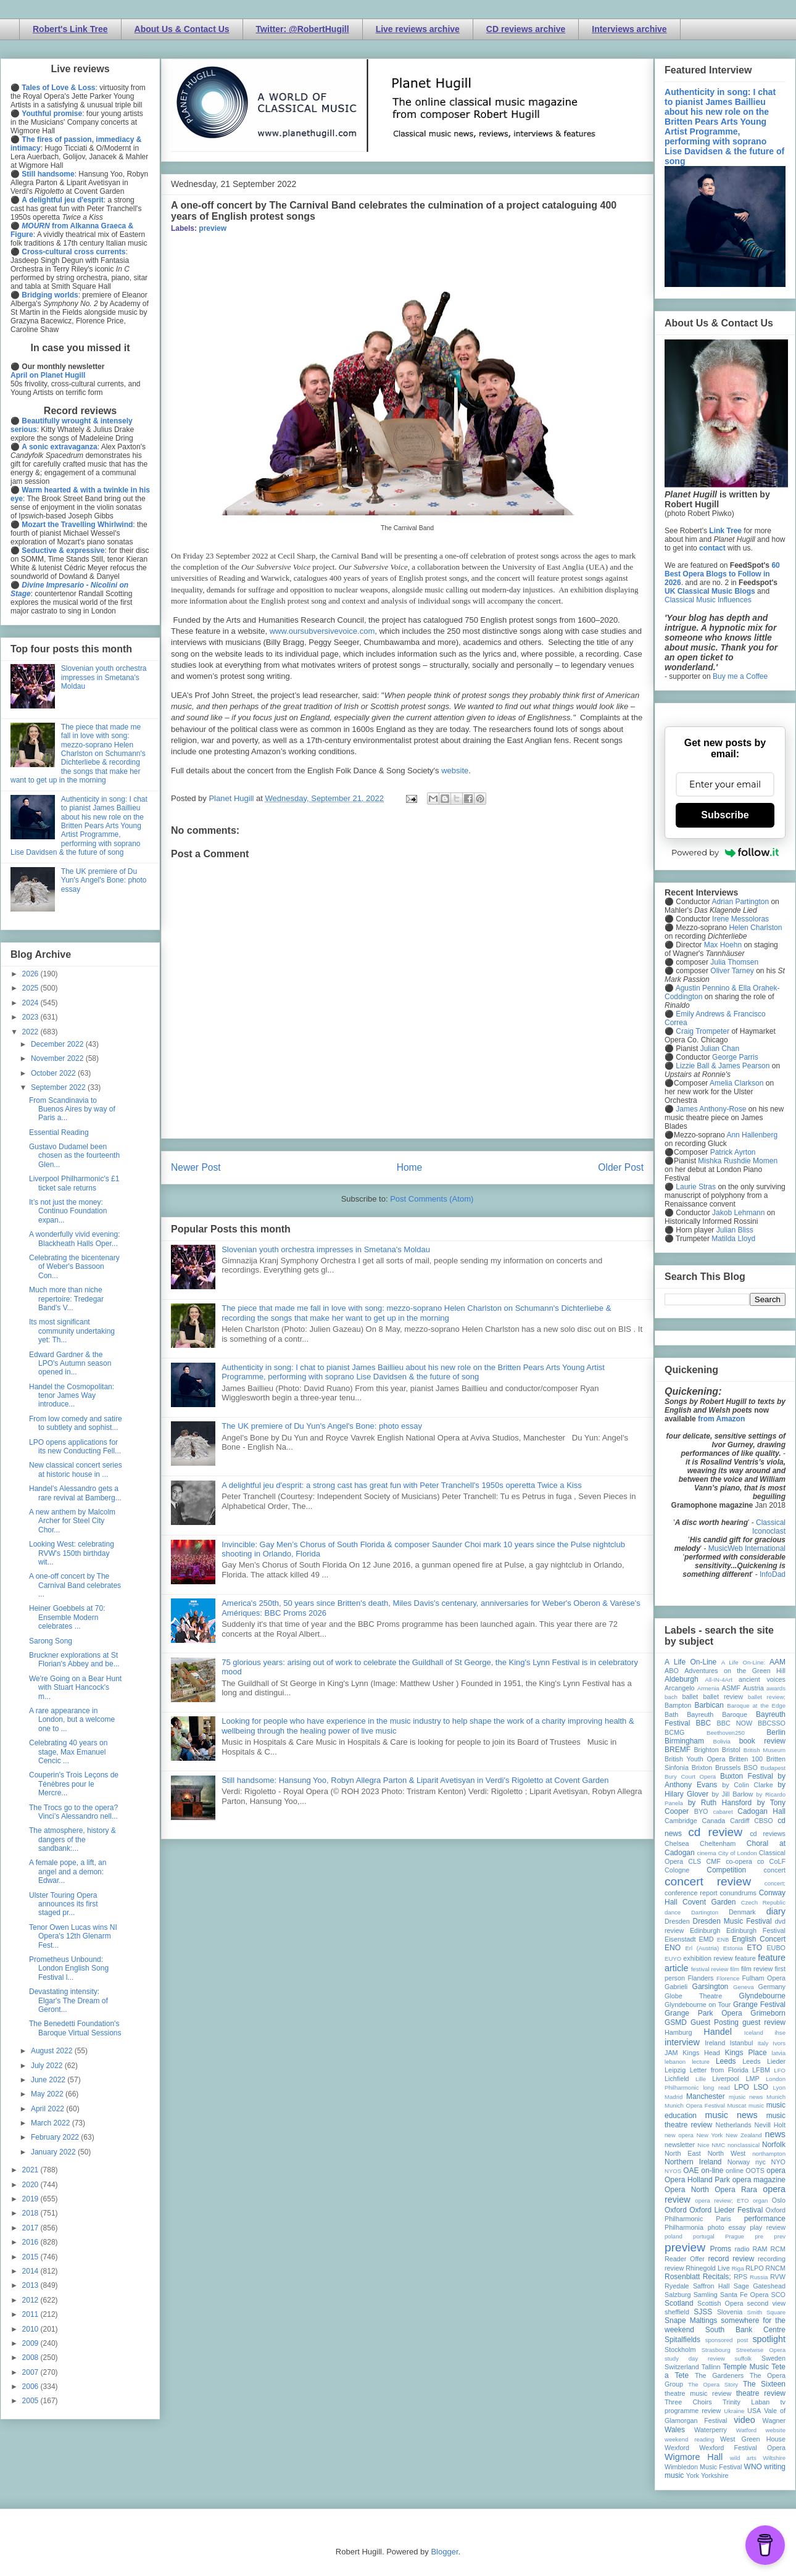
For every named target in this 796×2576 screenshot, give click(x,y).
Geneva (743, 1987)
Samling (706, 2294)
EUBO (776, 1947)
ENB (723, 1939)
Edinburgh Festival (756, 1930)
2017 (31, 2228)
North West (727, 2153)
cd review (715, 1832)
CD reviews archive (525, 29)
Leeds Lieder (764, 2061)
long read (716, 2087)
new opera (679, 2135)
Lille (700, 2078)
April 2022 (48, 2108)
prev (780, 2236)
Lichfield (677, 2078)
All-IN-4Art (718, 1679)
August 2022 (53, 2050)
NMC (718, 2145)
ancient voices (762, 1679)
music (756, 2105)
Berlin (776, 1732)
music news (731, 2115)
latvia (779, 2053)
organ (760, 2200)
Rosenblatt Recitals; (698, 2276)
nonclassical (744, 2145)
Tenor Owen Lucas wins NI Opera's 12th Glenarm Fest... (73, 1936)
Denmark (742, 1912)
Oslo (779, 2200)
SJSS (703, 2312)
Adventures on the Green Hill (735, 1670)
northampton (769, 2153)
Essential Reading (59, 1132)
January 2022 (54, 2152)
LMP (752, 2078)
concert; (775, 1883)
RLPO (754, 2268)
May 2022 (48, 2094)
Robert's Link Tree (70, 29)
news (775, 2134)
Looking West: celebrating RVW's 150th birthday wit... (71, 1553)
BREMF (677, 1749)
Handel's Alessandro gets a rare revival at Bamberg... (75, 1493)
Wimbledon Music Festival (703, 2466)
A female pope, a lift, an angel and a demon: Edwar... (67, 1871)
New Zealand (744, 2135)
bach (671, 1696)
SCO (778, 2294)
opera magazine (759, 2179)
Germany (772, 1986)
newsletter (680, 2144)
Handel (717, 2032)
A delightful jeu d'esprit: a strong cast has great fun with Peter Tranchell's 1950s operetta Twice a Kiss (402, 1485)
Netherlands (733, 2125)
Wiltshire (774, 2457)
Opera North (687, 2189)
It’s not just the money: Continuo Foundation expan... (68, 1211)
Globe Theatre (693, 1996)
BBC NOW (735, 1723)
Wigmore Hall (694, 2457)
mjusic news (746, 2096)
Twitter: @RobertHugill (302, 29)
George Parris (735, 1057)
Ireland (715, 2042)
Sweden (773, 2358)
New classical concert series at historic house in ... (75, 1469)
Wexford (677, 2447)
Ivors (779, 2043)
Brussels (727, 1767)
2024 (31, 1003)
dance (673, 1912)
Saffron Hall (711, 2286)
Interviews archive (629, 29)
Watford (746, 2430)
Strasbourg (716, 2349)
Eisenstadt (680, 1939)
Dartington (704, 1912)
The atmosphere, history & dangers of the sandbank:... (72, 1839)
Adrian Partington (740, 901)
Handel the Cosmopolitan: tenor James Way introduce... (71, 1395)
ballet (690, 1696)
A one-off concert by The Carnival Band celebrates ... (75, 1585)
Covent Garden (709, 1902)
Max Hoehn (723, 945)
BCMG (674, 1732)
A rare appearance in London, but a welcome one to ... (72, 1719)
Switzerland (682, 2366)
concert (775, 1870)
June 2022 (49, 2079)
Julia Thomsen (734, 962)
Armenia (708, 1688)
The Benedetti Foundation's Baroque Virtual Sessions (75, 2028)
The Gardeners (719, 2375)
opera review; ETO (721, 2200)
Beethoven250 (726, 1732)
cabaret (723, 1811)
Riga (738, 2268)
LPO (741, 2087)
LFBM (761, 2070)
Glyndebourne (762, 1996)
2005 (31, 2400)
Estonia (733, 1948)
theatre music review (698, 2393)
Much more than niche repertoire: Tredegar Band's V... (66, 1299)
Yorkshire (715, 2475)
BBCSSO (772, 1723)
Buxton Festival (746, 1776)
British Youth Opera (695, 1759)
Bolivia (722, 1741)
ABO (672, 1670)
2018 (31, 2213)
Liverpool (725, 2078)
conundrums (737, 1893)
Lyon (779, 2087)
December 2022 (58, 1044)
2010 (31, 2329)
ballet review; (767, 1696)
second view (766, 2303)
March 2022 (51, 2123)
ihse (780, 2032)
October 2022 (54, 1073)
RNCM (776, 2268)
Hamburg (678, 2032)
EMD (706, 1939)
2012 (31, 2300)
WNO (753, 2466)
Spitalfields (682, 2339)
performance (765, 2218)
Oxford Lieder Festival (726, 2210)
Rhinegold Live (707, 2268)
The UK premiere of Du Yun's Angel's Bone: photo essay (322, 1426)
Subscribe (724, 815)
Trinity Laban (746, 2402)
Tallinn (711, 2366)
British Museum (765, 1750)
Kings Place (746, 2052)
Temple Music (746, 2366)
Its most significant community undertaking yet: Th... (72, 1331)
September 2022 (59, 1087)
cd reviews (768, 1833)
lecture (701, 2061)
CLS (694, 1861)
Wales (675, 2429)
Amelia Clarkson (736, 1083)
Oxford (676, 2210)
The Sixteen (764, 2384)
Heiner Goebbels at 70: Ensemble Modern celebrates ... (67, 1617)
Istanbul (741, 2042)
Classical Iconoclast (769, 1526)
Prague (734, 2236)
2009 (31, 2343)
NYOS (673, 2170)
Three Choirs (688, 2402)
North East (683, 2153)
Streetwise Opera (761, 2349)
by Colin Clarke (747, 1785)
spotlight (769, 2339)
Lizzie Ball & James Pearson (722, 1066)
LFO (780, 2070)
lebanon (675, 2061)
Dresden (677, 1921)
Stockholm (680, 2349)
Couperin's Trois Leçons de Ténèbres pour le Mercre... (73, 1784)
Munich (776, 2096)
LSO (760, 2087)
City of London (737, 1853)
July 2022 (48, 2065)
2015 (31, 2257)
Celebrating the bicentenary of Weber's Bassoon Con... (74, 1266)
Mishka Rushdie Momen (737, 1161)
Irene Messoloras (740, 919)
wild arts (743, 2457)
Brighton (706, 1749)
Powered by (725, 852)
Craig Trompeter (702, 1031)
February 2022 (56, 2137)
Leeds (726, 2061)
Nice (703, 2145)
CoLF (777, 1861)
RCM (778, 2249)
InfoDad (773, 1574)
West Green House (753, 2439)
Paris (723, 2218)
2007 (31, 2372)
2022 (31, 1032)
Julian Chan (719, 1048)
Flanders (701, 1978)
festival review (710, 1969)
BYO (701, 1811)
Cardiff (740, 1820)
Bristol (731, 1749)
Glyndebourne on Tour (698, 2004)
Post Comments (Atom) (431, 1198)
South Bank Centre (745, 2329)
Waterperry (710, 2429)
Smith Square (766, 2312)
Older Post (621, 1167)
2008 (31, 2357)
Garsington (710, 1986)
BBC (703, 1723)
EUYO (673, 1958)
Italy (763, 2043)
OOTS (755, 2170)
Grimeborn (768, 2013)
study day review (695, 2358)
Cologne (677, 1870)
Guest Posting (714, 2022)
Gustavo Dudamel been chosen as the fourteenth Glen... (74, 1155)
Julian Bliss (734, 1230)
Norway (739, 2162)
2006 (31, 2386)
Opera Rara (736, 2189)
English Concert (759, 1939)
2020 (31, 2184)
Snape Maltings (691, 2320)
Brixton (702, 1767)
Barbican (708, 1705)
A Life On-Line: (743, 1662)
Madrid (673, 2096)
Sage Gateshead (760, 2286)
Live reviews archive (418, 29)
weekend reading (689, 2439)
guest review (764, 2022)
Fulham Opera (764, 1978)
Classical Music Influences (708, 600)
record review (731, 2258)
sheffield (677, 2312)
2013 (31, 2285)
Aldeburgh (682, 1679)
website (454, 770)
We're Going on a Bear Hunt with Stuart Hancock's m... (75, 1687)
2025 (31, 988)
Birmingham (684, 1741)
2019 (31, 2199)
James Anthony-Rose (711, 1109)
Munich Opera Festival (695, 2105)
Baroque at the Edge (756, 1705)
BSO (751, 1767)
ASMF (731, 1688)
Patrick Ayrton (733, 1152)
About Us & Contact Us (182, 29)
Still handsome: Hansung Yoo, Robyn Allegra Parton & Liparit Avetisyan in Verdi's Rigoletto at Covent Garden (415, 1780)
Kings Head (701, 2052)
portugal (704, 2236)
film (734, 1969)
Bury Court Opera (690, 1776)
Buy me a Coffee (740, 676)
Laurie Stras (695, 1186)
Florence (727, 1978)
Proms (720, 2249)
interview (682, 2042)
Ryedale (677, 2286)
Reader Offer (685, 2258)
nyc (760, 2162)
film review (757, 1968)
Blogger (444, 2551)
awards (776, 1688)
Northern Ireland (693, 2162)
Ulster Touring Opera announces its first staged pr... (63, 1904)
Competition (726, 1870)
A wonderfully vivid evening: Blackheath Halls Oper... (74, 1238)
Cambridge (681, 1820)
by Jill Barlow (732, 1794)
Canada (713, 1820)
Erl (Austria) (702, 1948)
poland (673, 2236)
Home (410, 1167)
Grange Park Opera (703, 2013)
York (692, 2475)
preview (212, 228)
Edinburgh (705, 1930)
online (735, 2170)
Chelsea (677, 1843)
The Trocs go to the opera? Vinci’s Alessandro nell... (73, 1812)
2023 (31, 1017)
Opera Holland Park (697, 2179)
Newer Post (196, 1167)
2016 (31, 2242)
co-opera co (745, 1861)
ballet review (723, 1696)
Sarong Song (50, 1641)
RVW (778, 2276)
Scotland (679, 2303)
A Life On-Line (690, 1662)
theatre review (761, 2393)
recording (772, 2258)
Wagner (774, 2420)
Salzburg (678, 2294)
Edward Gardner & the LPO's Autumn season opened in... (70, 1363)
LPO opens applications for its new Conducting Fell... (75, 1446)
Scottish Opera (720, 2303)
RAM (759, 2249)
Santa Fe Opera (744, 2294)
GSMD (676, 2022)
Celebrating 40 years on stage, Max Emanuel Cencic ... (68, 1752)
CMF (714, 1861)
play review (768, 2227)
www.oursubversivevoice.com (322, 631)
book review (762, 1741)
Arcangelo (680, 1688)
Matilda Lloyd (733, 1238)
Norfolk (774, 2144)
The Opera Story (713, 2384)
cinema (706, 1853)
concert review (708, 1881)
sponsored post (726, 2340)
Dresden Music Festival (732, 1921)
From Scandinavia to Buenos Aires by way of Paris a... (72, 1109)
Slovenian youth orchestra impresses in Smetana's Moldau (326, 1249)
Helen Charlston (755, 927)
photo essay (727, 2227)
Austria (753, 1688)
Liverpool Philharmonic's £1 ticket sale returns (74, 1183)
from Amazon (721, 1419)
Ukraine (734, 2411)
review (674, 2268)
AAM (777, 1662)
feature (745, 1958)
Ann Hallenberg (751, 1135)
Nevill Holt (770, 2125)
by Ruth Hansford (720, 1802)
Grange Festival (759, 2004)
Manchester (705, 2096)
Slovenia (729, 2312)
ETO (754, 1947)
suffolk (743, 2358)
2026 (31, 974)
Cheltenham (718, 1843)
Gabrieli (676, 1986)
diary (776, 1911)
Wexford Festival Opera (742, 2447)
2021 (31, 2170)
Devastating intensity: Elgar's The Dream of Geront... (68, 2000)
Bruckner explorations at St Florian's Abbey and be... (74, 1659)
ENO (673, 1947)
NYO (778, 2162)
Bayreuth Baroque (717, 1714)
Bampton (678, 1705)
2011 (31, 2314)
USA (754, 2410)
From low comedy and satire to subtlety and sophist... (75, 1423)
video (744, 2420)
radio (741, 2249)
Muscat (736, 2105)
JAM (671, 2052)
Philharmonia (684, 2227)
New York (710, 2135)
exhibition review (707, 1958)
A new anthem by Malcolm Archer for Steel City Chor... (72, 1521)
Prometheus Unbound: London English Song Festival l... (69, 1968)
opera (776, 2170)
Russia (759, 2277)
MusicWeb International (747, 1548)
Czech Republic (763, 1902)
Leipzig (675, 2070)
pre (759, 2236)
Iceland (753, 2032)
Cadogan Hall (761, 1811)
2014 (31, 2271)
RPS (740, 2276)
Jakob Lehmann (738, 1212)
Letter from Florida (719, 2070)
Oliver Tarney (731, 970)
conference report (691, 1893)
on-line (712, 2170)
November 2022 (58, 1058)
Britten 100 (746, 1759)
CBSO (763, 1820)
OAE (691, 2170)
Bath (671, 1714)
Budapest (773, 1767)
